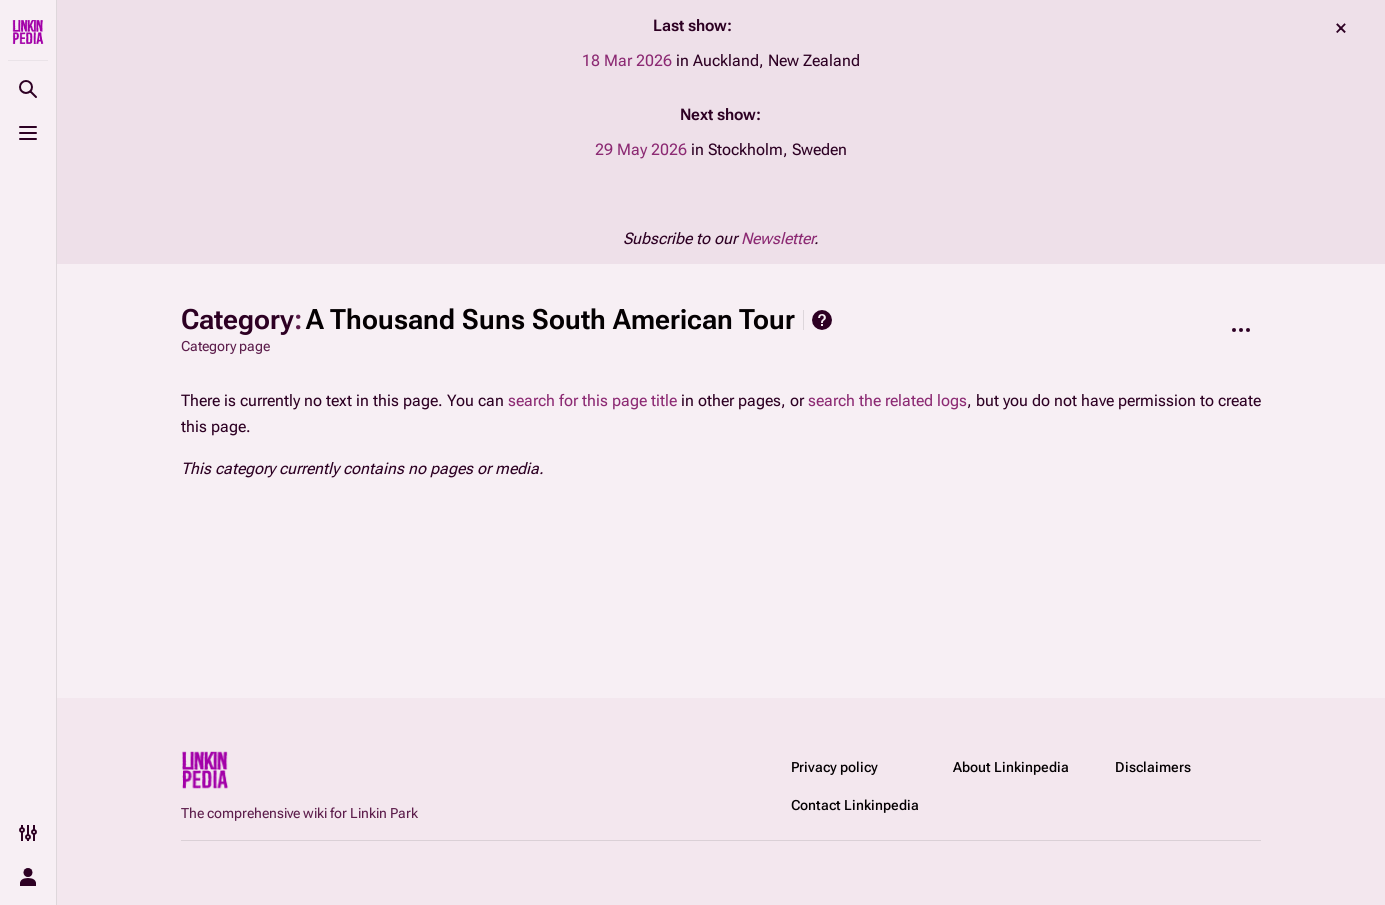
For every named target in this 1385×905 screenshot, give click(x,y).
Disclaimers (1153, 767)
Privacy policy (834, 767)
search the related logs (887, 400)
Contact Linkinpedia (855, 805)
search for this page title (592, 400)
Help (822, 320)
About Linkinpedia (1011, 767)
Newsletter (777, 238)
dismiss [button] (1341, 28)
